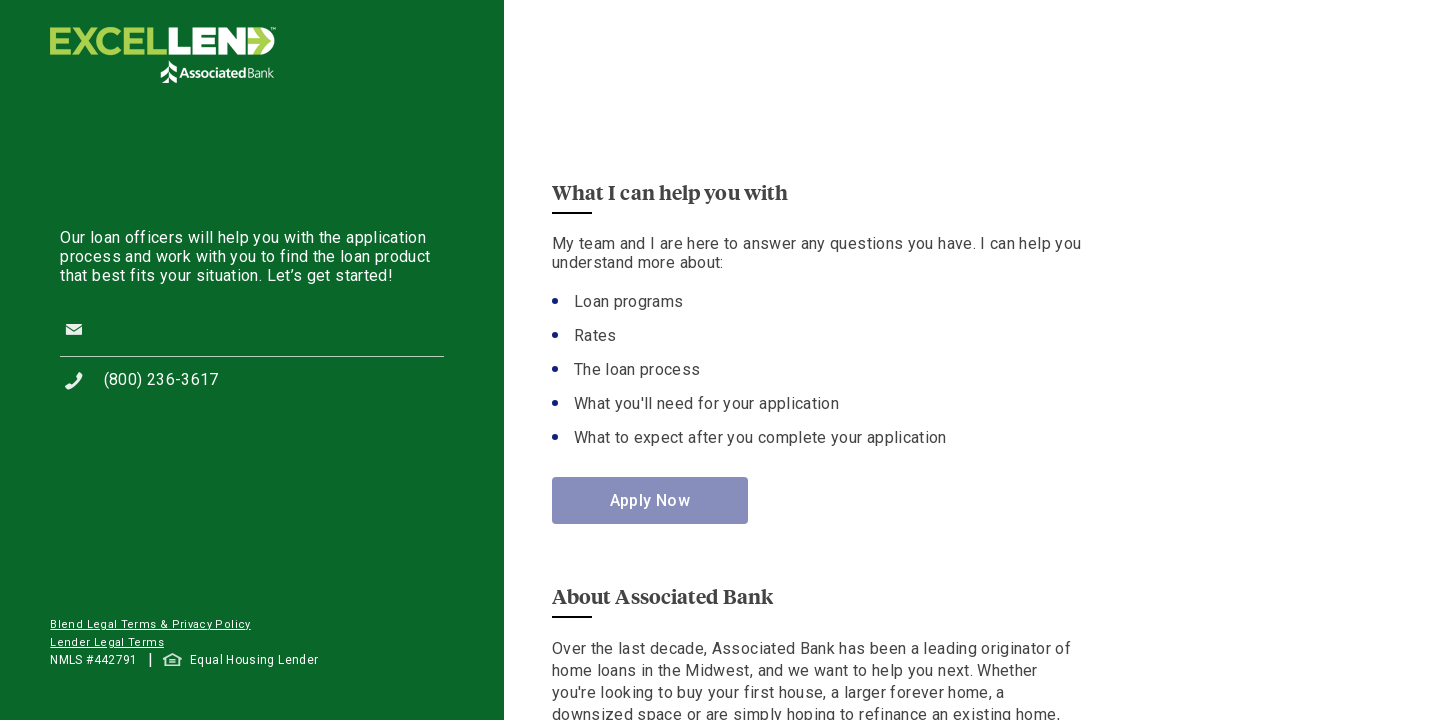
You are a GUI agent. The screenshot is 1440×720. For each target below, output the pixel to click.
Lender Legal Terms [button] (106, 642)
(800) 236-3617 (161, 379)
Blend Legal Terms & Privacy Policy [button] (150, 624)
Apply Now (650, 500)
